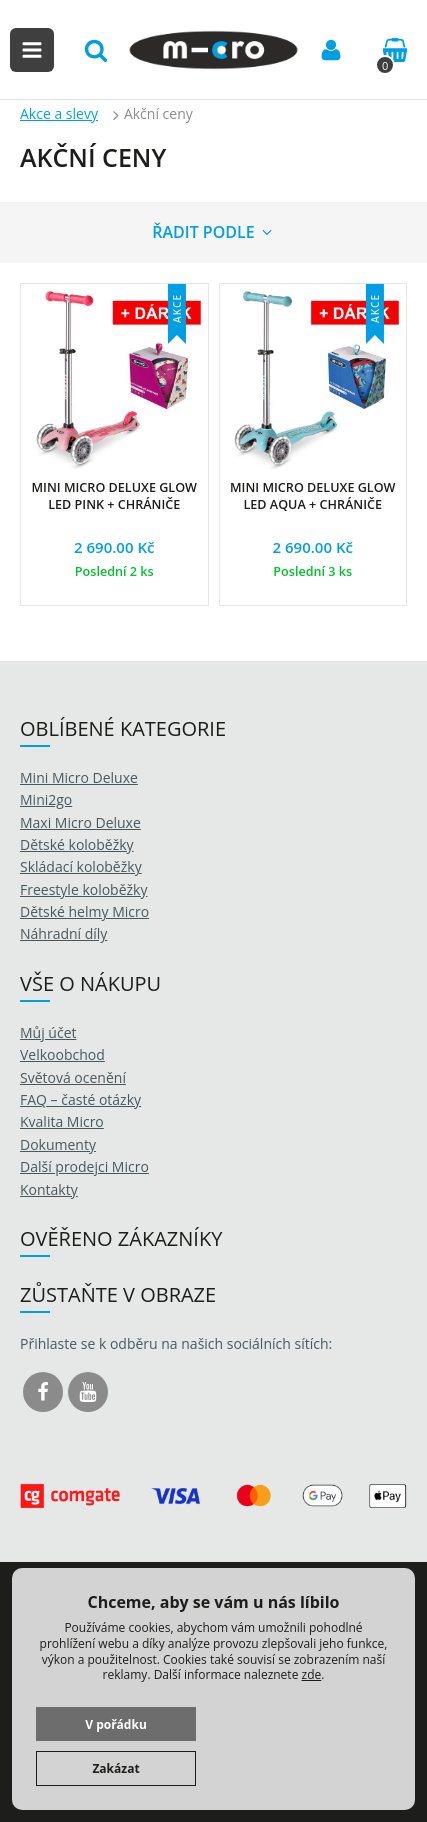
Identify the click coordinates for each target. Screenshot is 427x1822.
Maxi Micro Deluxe (80, 822)
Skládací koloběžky (81, 866)
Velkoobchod (62, 1054)
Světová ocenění (73, 1077)
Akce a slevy (59, 113)
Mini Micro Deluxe (79, 777)
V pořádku (116, 1724)
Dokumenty (58, 1144)
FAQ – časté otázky (80, 1099)
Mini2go (46, 799)
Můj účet (48, 1032)
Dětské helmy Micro (84, 911)
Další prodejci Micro (84, 1166)
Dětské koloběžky (77, 844)
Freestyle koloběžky (83, 889)
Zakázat (115, 1768)
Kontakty (49, 1189)
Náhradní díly (63, 933)
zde (312, 1674)
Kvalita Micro (62, 1121)
